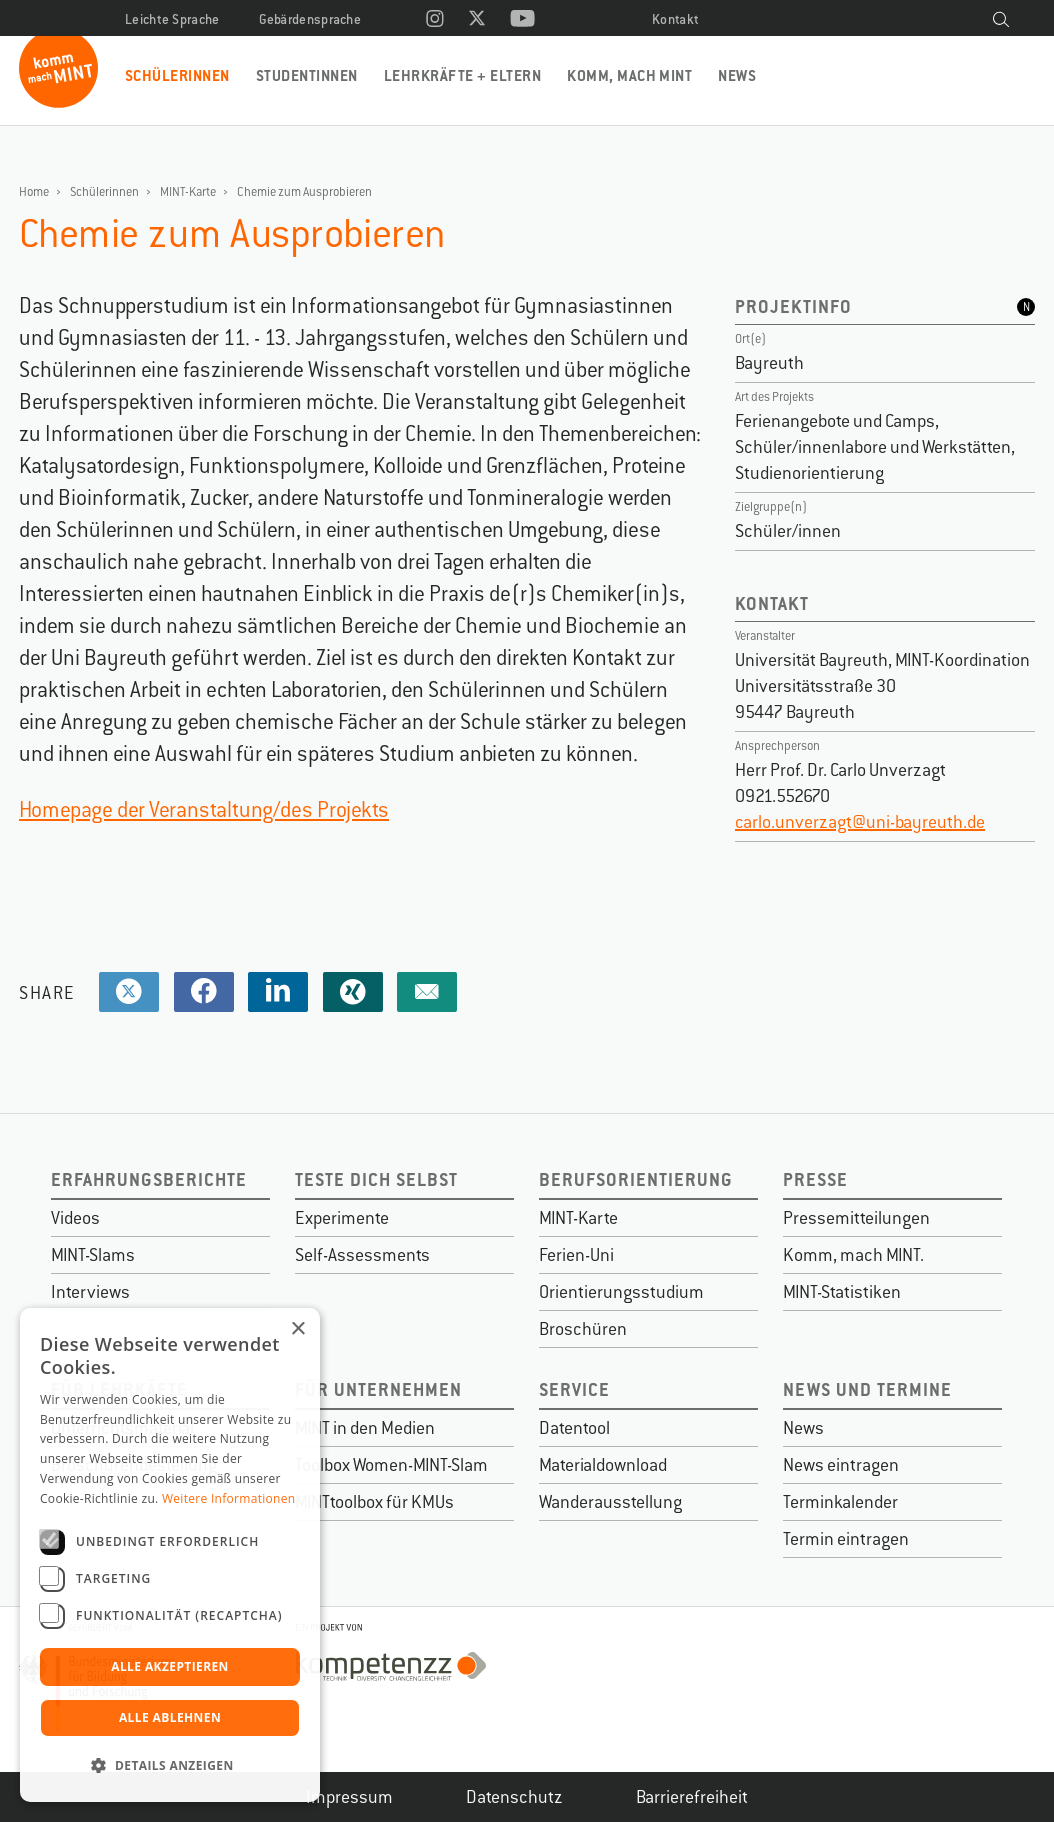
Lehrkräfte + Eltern (462, 75)
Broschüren (583, 1329)
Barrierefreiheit (692, 1797)
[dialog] (170, 1555)
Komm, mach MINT (629, 75)
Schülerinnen (177, 75)
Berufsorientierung (636, 1179)
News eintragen (841, 1465)
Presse (815, 1179)
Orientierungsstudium (621, 1292)
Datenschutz (514, 1797)
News (737, 75)
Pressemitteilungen (856, 1218)
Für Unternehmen (378, 1389)
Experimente (342, 1218)
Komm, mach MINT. (853, 1255)
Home (34, 192)
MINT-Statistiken (842, 1292)
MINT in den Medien (365, 1428)
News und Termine (867, 1389)
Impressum (349, 1797)
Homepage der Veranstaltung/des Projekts (204, 809)
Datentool (574, 1428)
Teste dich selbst (376, 1179)
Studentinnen (307, 75)
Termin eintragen (846, 1539)
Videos (75, 1218)
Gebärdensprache (310, 19)
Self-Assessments (362, 1255)
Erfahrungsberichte (149, 1179)
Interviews (90, 1292)
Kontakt (675, 19)
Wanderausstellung (610, 1502)
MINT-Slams (93, 1255)
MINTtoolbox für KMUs (374, 1502)
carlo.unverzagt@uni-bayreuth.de (860, 822)
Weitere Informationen (229, 1498)
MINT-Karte (188, 192)
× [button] (297, 1329)
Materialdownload (603, 1465)
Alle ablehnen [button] (170, 1717)
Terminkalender (840, 1502)
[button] (170, 1766)
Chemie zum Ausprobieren (304, 192)
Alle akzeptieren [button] (170, 1666)
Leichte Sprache (172, 19)
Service (574, 1389)
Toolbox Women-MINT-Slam (391, 1465)
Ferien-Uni (576, 1255)
